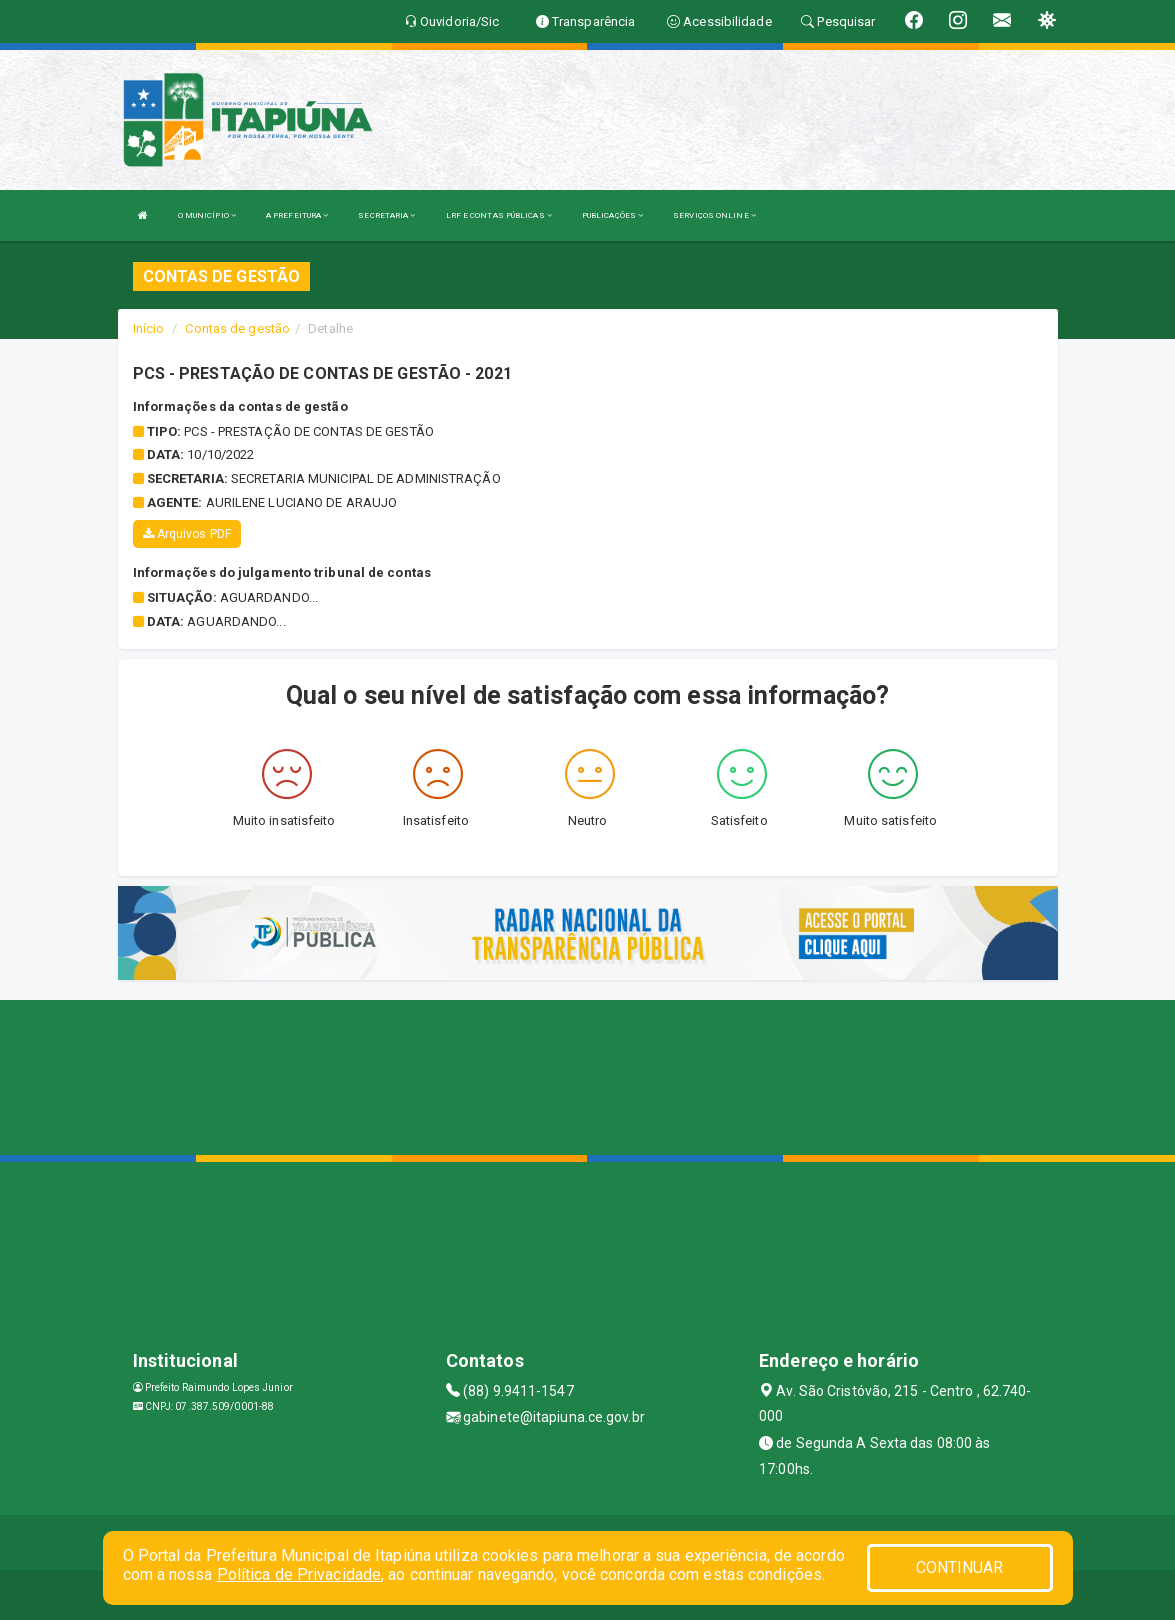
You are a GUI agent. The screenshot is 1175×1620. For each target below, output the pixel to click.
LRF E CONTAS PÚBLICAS (499, 215)
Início (149, 328)
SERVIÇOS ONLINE (714, 215)
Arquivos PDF (187, 534)
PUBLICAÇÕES (612, 215)
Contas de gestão (237, 328)
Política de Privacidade (299, 1574)
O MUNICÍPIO (207, 215)
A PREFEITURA (297, 215)
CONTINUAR (960, 1567)
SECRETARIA (386, 215)
